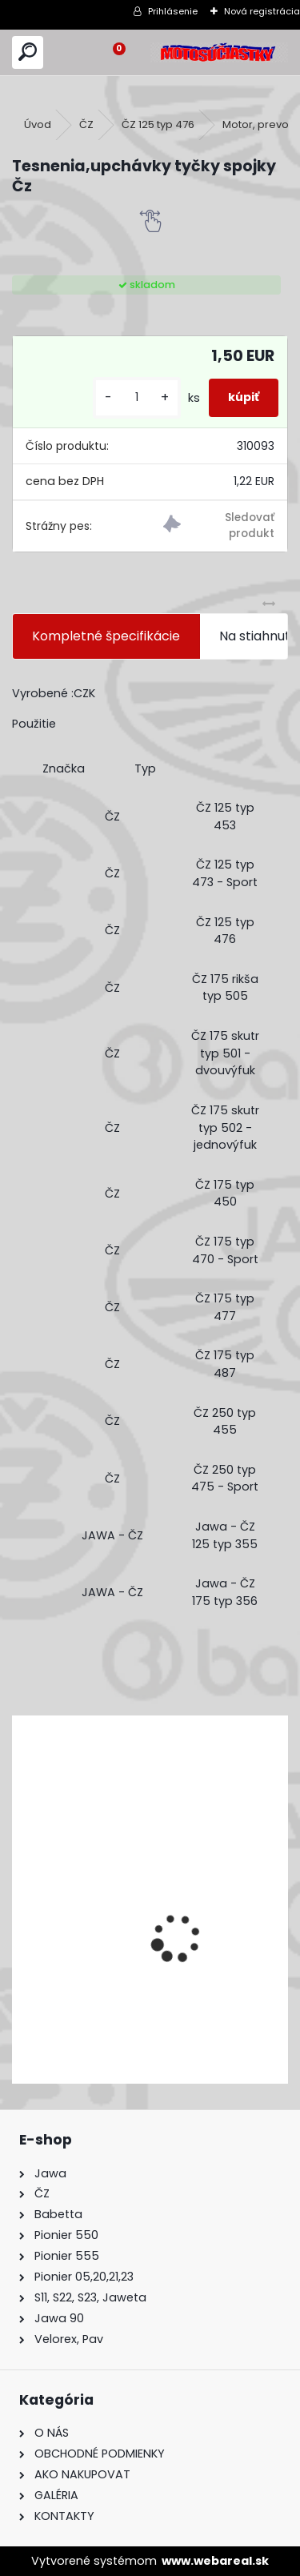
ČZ (86, 124)
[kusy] (137, 397)
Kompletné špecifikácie (106, 636)
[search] (27, 52)
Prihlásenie (173, 11)
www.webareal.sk (215, 2561)
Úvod (37, 124)
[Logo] (219, 52)
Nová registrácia (262, 11)
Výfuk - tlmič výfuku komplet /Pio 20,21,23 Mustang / (126, 1981)
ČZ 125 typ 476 (158, 124)
